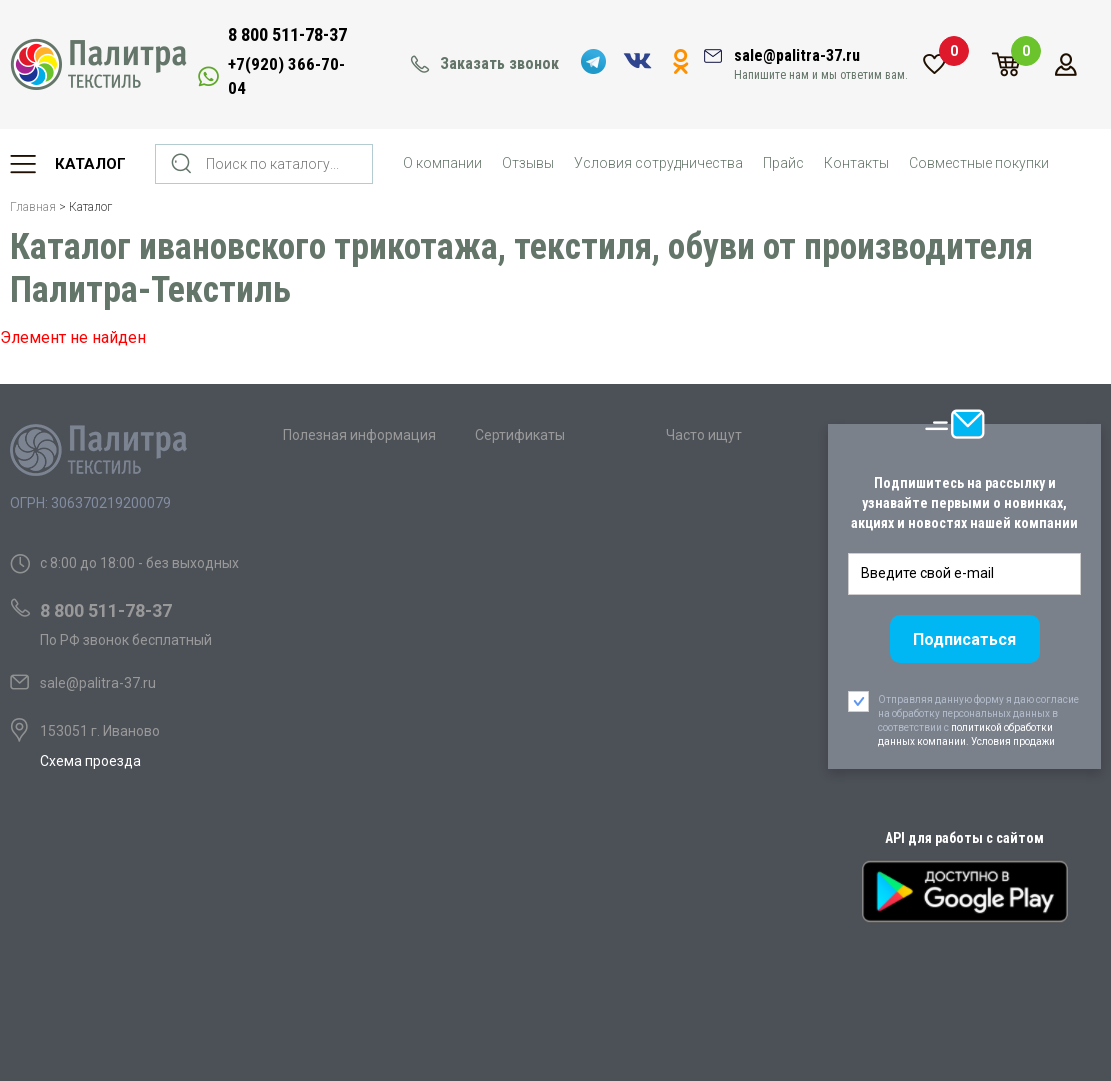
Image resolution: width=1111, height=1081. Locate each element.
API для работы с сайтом (964, 838)
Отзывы (528, 163)
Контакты (856, 163)
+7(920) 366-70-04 (286, 76)
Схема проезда (90, 761)
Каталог (90, 164)
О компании (442, 163)
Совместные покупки (979, 163)
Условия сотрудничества (658, 163)
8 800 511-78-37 (287, 34)
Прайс (783, 163)
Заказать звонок (499, 63)
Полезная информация (359, 435)
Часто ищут (704, 435)
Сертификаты (520, 435)
